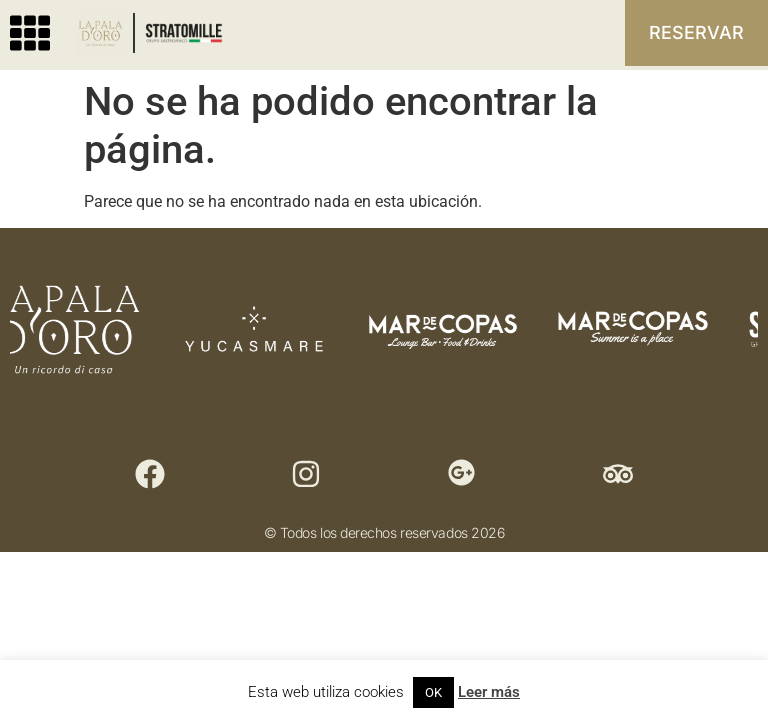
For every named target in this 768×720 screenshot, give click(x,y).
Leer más (489, 692)
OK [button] (433, 692)
